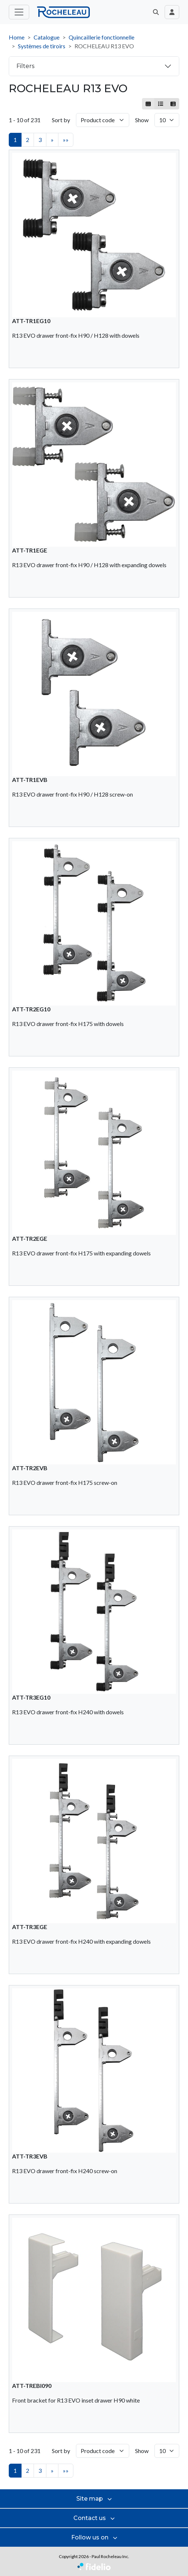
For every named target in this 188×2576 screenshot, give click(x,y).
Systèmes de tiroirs (41, 45)
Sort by (61, 119)
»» (66, 139)
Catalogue (47, 37)
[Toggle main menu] (19, 12)
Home (16, 37)
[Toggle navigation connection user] (172, 12)
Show (142, 119)
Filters (25, 66)
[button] (156, 12)
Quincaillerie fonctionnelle (101, 37)
